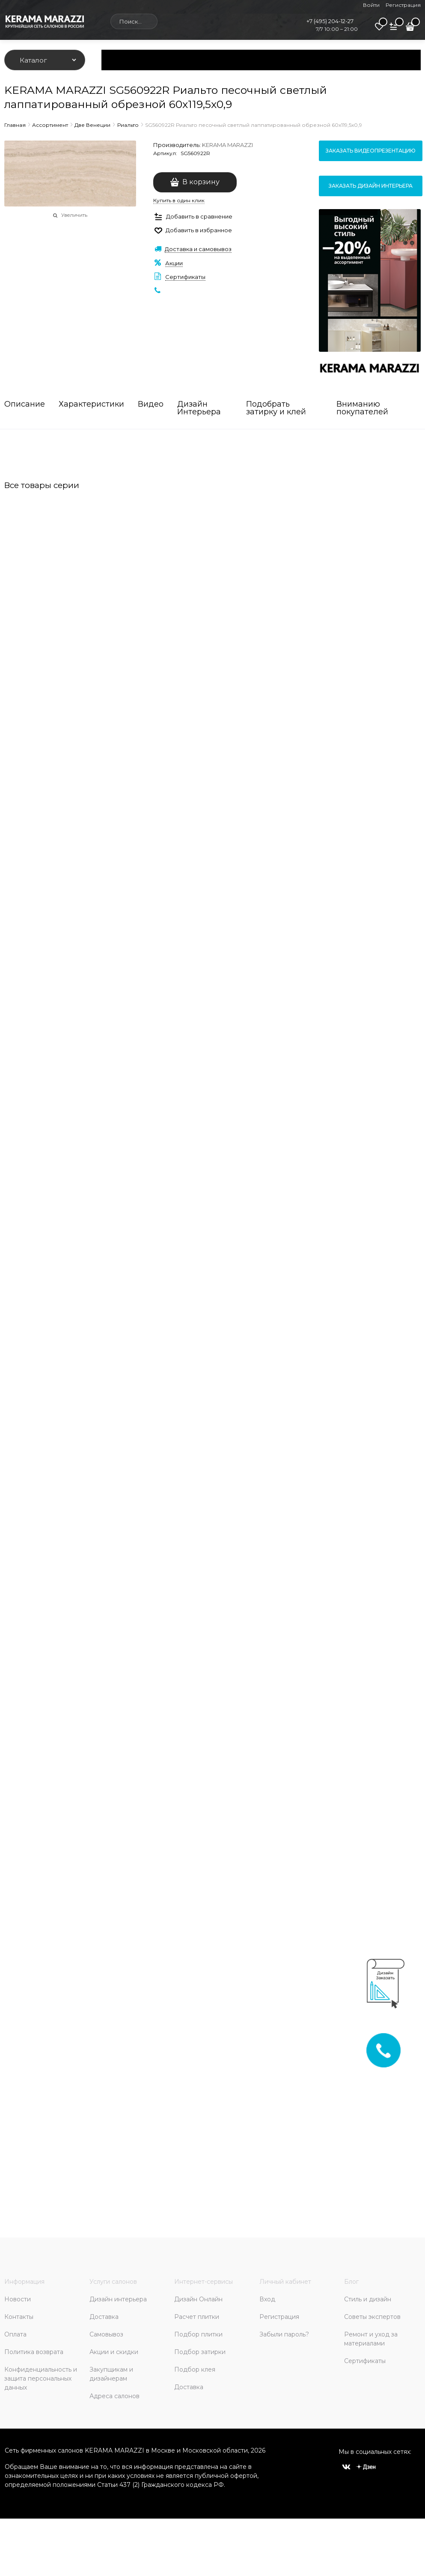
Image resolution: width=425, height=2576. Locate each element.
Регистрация (403, 5)
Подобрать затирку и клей (276, 408)
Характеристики (91, 404)
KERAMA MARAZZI (227, 144)
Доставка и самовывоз (198, 249)
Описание (24, 404)
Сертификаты (185, 276)
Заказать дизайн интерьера (371, 186)
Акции (174, 263)
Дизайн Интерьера (199, 408)
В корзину (201, 182)
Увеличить (74, 215)
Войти (371, 5)
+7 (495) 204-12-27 (330, 21)
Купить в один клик (179, 200)
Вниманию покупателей (362, 408)
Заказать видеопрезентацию (371, 150)
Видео (150, 404)
